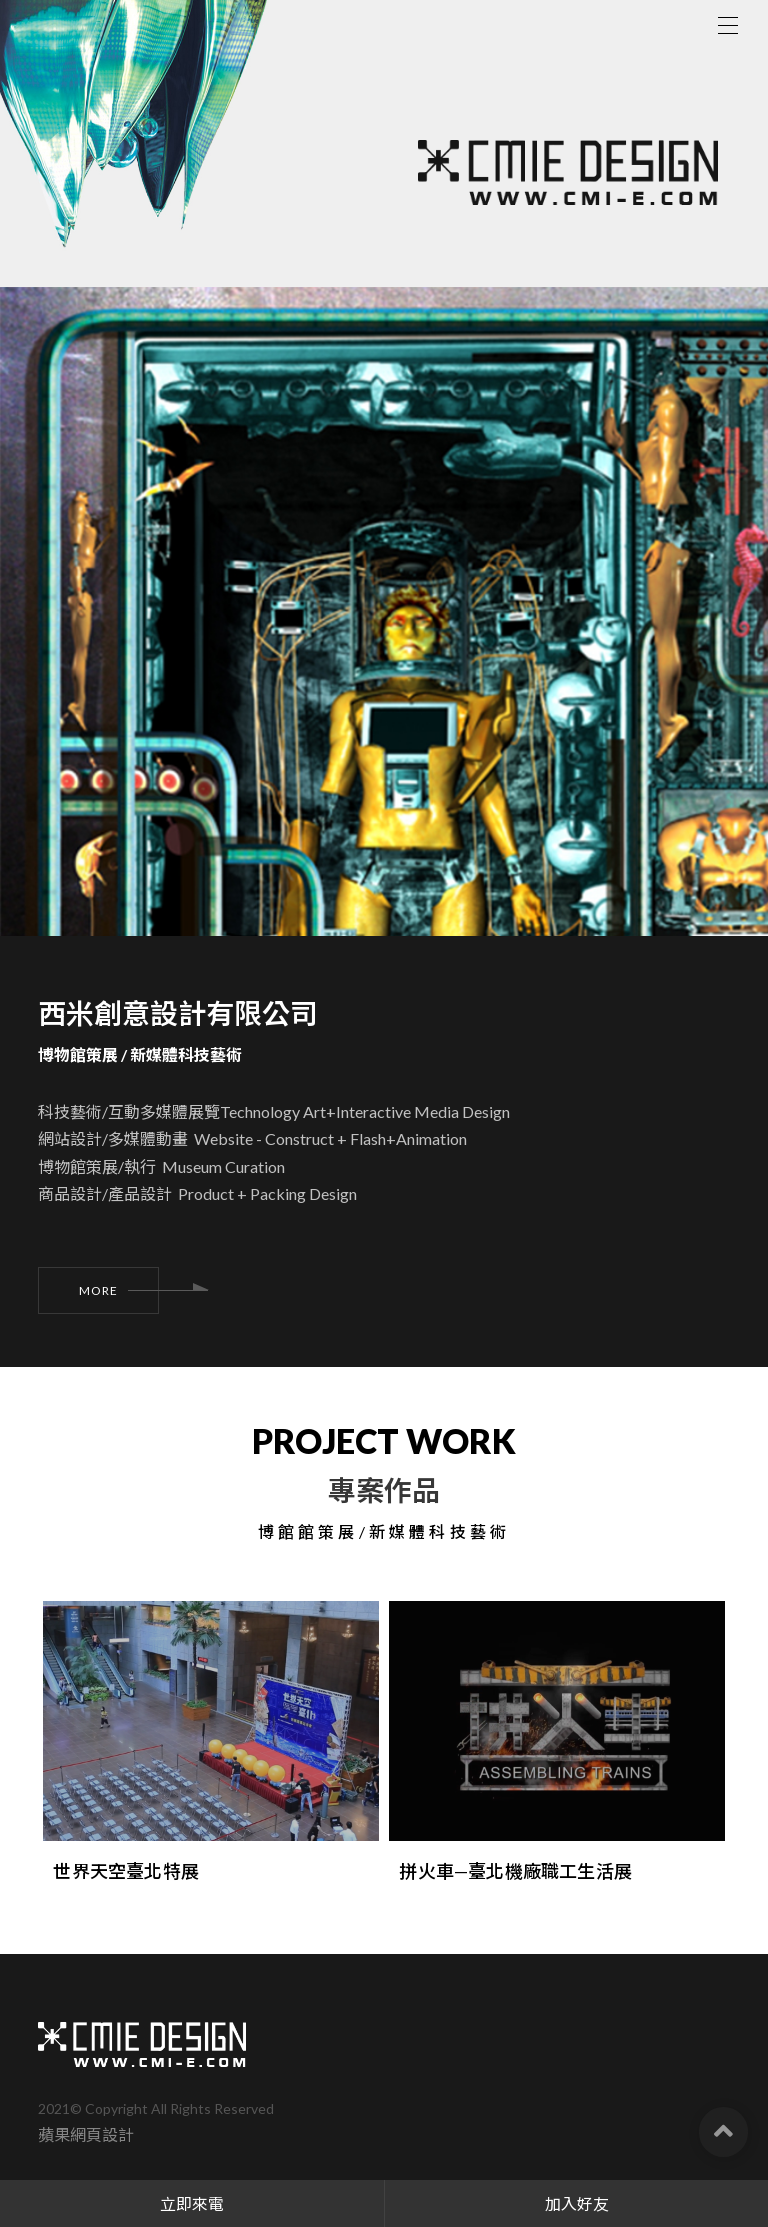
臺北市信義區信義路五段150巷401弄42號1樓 (288, 2099)
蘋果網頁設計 (86, 2037)
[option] (384, 745)
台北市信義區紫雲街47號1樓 (277, 2131)
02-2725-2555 (147, 2163)
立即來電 (192, 2203)
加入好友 (577, 2203)
